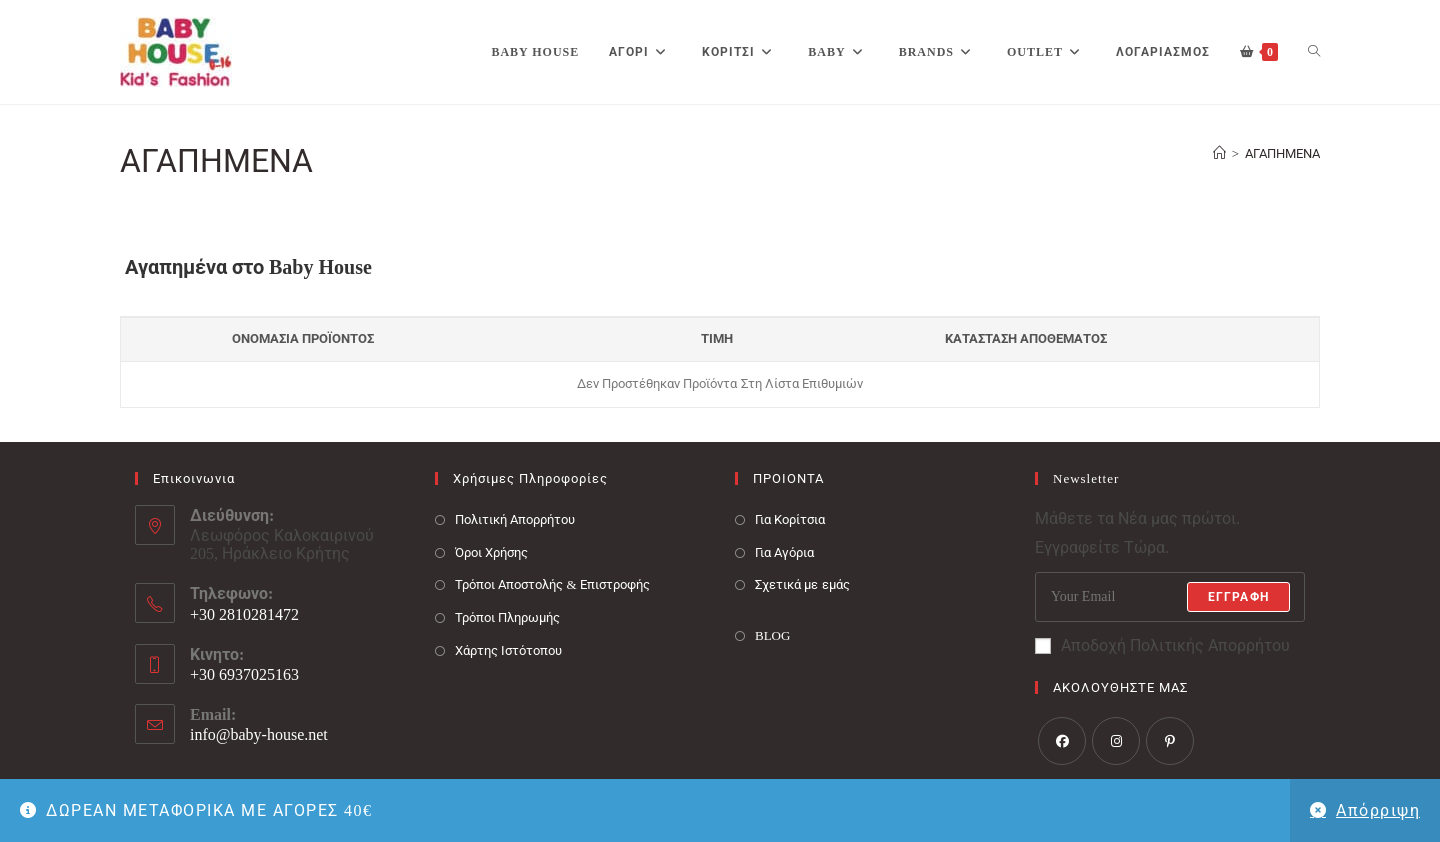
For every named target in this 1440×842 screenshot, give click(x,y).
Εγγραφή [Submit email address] (1238, 597)
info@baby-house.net (259, 734)
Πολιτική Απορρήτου (515, 519)
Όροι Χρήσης (491, 552)
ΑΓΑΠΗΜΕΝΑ (1282, 153)
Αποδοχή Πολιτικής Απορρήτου (1162, 645)
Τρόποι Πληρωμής (507, 617)
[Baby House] (1219, 153)
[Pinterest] (1170, 741)
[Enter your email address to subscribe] (1170, 597)
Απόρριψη (1378, 810)
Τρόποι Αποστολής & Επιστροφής (552, 584)
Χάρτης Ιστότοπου (508, 650)
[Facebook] (1062, 741)
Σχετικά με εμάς (802, 584)
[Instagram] (1116, 741)
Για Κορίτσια (790, 519)
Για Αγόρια (784, 552)
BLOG (772, 635)
